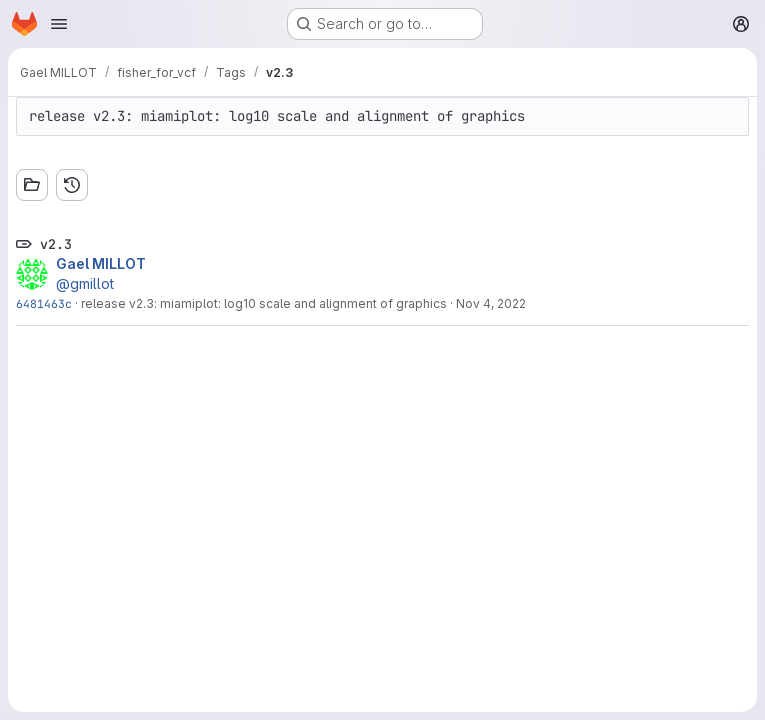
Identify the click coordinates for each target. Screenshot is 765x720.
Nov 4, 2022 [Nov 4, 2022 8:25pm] (491, 303)
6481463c (44, 303)
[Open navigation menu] (59, 24)
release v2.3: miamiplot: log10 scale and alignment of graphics (264, 303)
